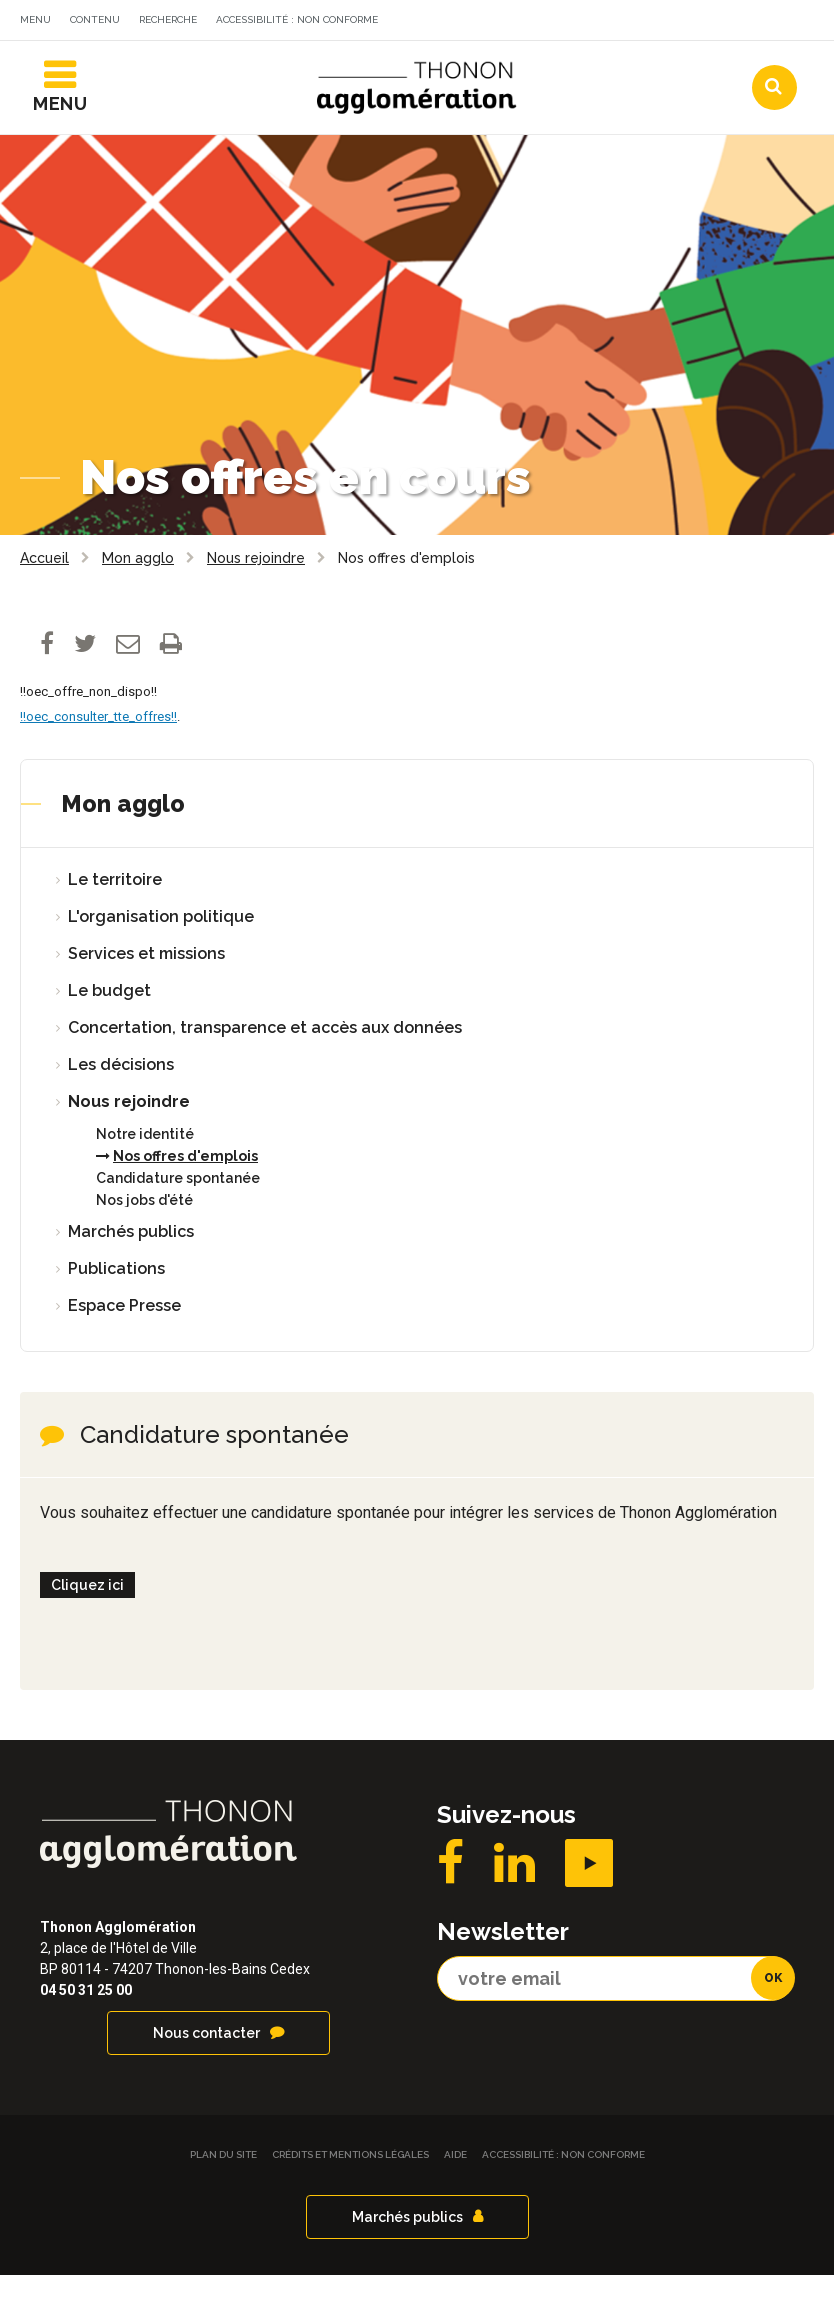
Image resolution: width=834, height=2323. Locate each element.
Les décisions (121, 1112)
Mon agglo (123, 851)
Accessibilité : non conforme (297, 19)
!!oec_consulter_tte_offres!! (98, 764)
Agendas (518, 63)
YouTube (589, 1911)
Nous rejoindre (129, 1149)
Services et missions (146, 1001)
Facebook (450, 1911)
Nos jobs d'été (144, 1248)
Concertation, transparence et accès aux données (265, 1075)
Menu (35, 19)
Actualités (398, 63)
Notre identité (145, 1182)
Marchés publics (131, 1279)
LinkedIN (514, 1911)
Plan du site (223, 2202)
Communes (640, 63)
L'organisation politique (161, 964)
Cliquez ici (87, 1633)
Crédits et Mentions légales (350, 2202)
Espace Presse (124, 1353)
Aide (455, 2202)
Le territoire (115, 927)
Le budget (109, 1038)
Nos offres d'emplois (185, 1204)
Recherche (168, 19)
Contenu (95, 19)
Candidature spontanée (178, 1226)
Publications (116, 1316)
